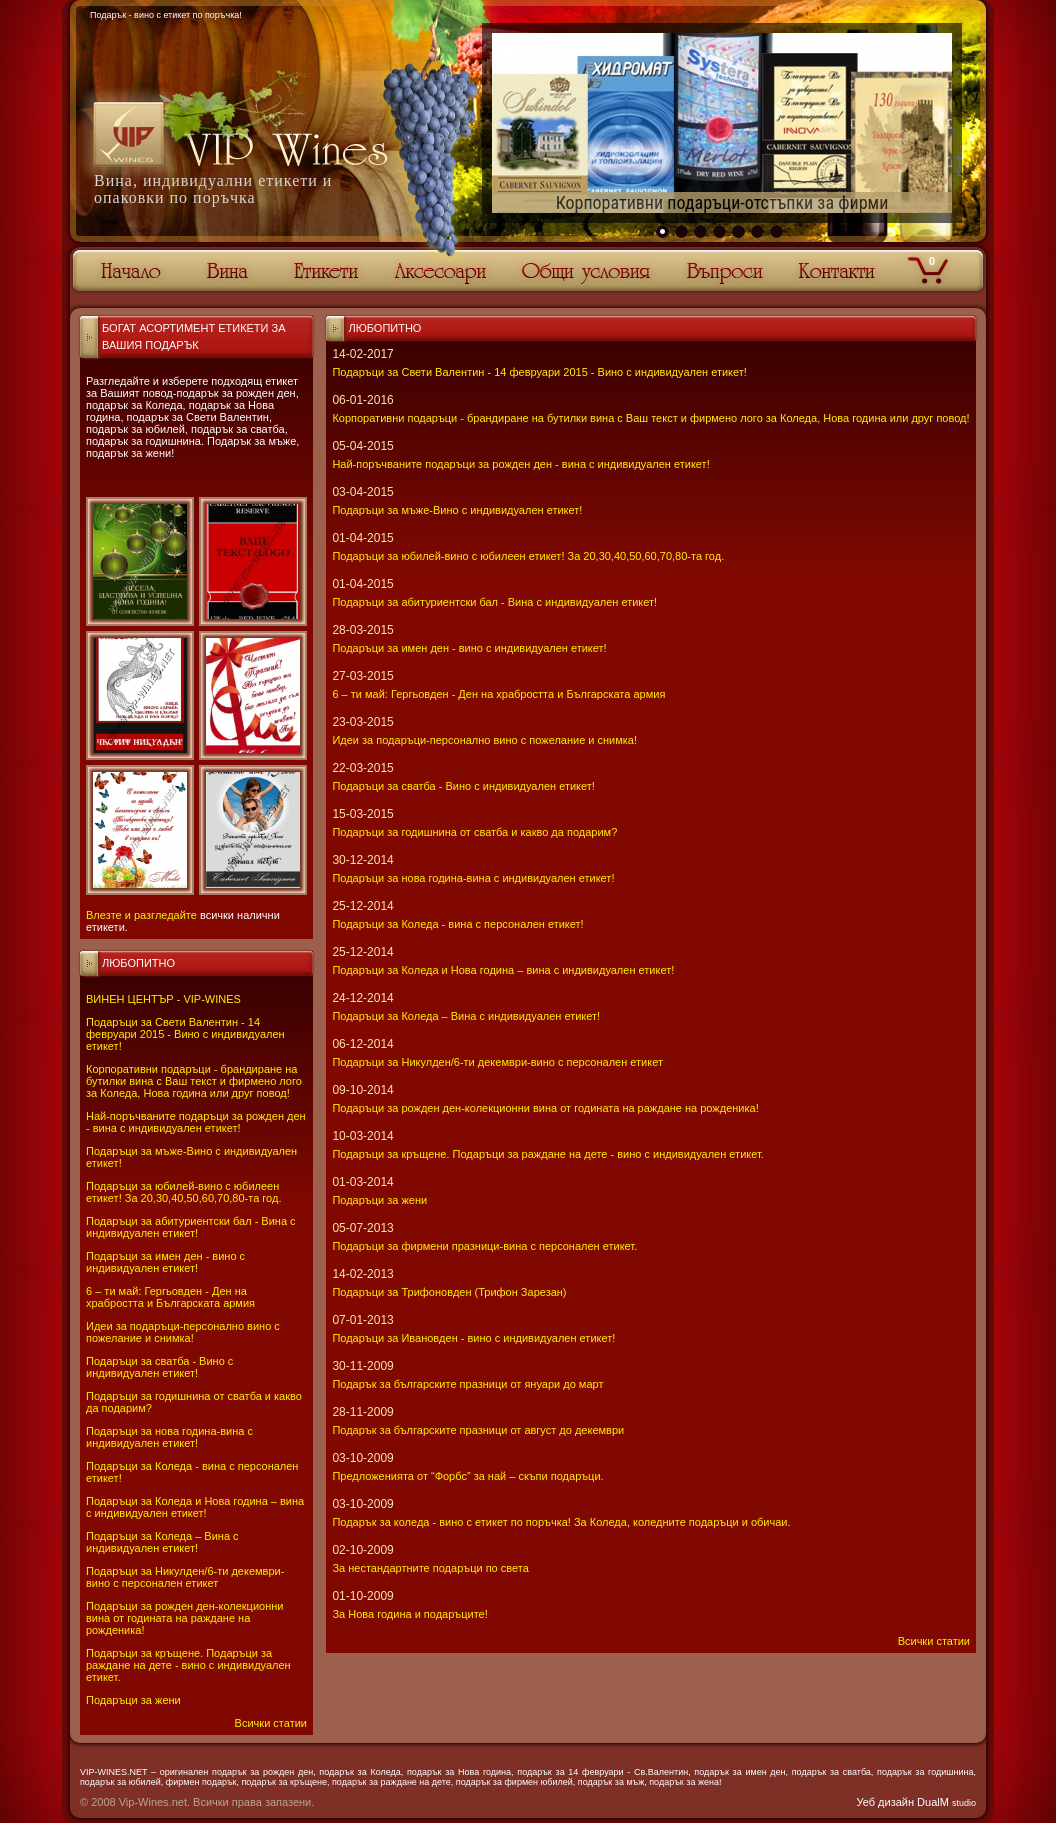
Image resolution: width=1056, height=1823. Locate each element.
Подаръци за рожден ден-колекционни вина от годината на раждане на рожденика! (184, 1618)
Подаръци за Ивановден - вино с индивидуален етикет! (473, 1338)
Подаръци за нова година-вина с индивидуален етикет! (169, 1437)
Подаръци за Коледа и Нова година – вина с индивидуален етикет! (195, 1507)
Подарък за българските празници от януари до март (467, 1384)
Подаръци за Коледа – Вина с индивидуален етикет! (162, 1542)
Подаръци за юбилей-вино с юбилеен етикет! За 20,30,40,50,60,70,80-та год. (183, 1192)
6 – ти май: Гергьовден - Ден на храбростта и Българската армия (170, 1297)
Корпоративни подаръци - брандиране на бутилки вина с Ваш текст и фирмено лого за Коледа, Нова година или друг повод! (194, 1081)
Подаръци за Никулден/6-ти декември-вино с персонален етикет (185, 1577)
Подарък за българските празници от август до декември (478, 1430)
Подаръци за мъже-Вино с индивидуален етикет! (457, 510)
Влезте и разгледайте (141, 915)
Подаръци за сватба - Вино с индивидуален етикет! (159, 1367)
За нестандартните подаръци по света (430, 1568)
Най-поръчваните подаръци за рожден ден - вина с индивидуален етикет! (196, 1122)
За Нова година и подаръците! (409, 1614)
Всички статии (271, 1723)
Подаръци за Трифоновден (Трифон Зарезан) (449, 1292)
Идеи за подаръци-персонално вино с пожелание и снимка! (183, 1332)
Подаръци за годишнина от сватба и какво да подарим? (474, 832)
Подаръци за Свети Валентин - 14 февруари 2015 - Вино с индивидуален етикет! (185, 1034)
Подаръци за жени (133, 1700)
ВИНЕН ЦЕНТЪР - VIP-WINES (163, 999)
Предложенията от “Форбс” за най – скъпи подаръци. (467, 1476)
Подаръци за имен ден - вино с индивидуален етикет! (165, 1262)
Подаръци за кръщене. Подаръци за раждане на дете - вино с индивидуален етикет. (188, 1665)
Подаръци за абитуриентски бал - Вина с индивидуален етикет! (191, 1227)
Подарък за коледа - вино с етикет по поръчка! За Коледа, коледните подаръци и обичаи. (561, 1522)
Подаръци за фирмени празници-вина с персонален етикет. (484, 1246)
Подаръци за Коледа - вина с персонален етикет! (457, 924)
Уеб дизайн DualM (916, 1802)
